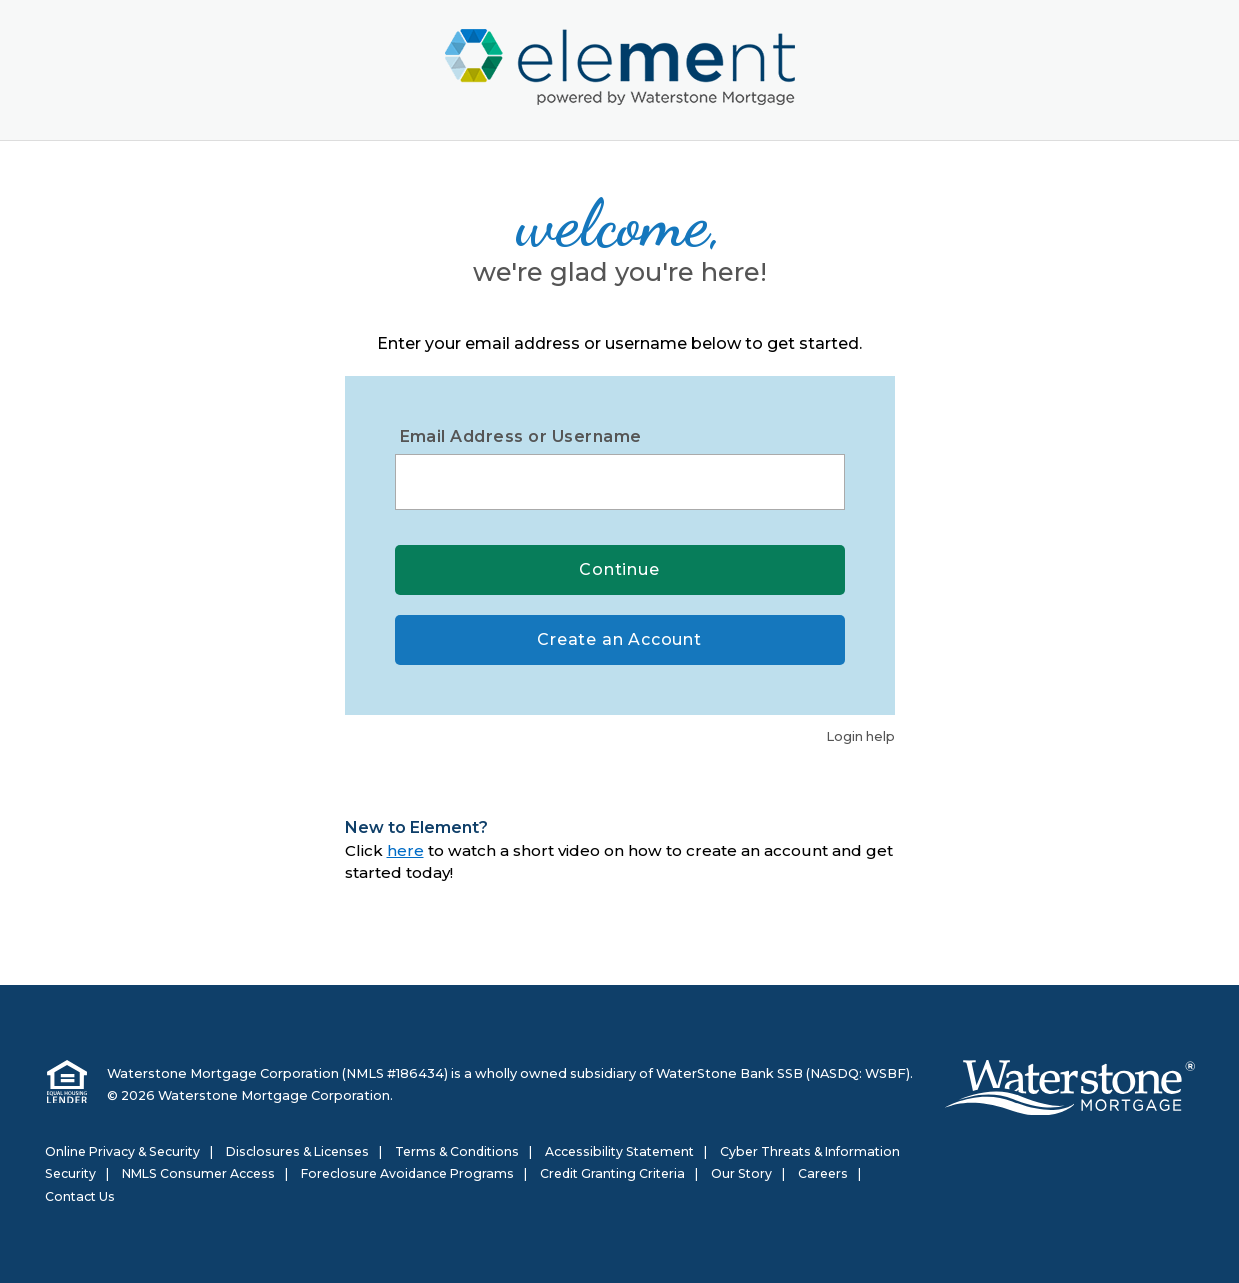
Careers (823, 1173)
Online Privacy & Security (122, 1151)
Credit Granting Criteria (612, 1173)
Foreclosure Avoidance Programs (407, 1173)
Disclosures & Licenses (297, 1151)
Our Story (741, 1173)
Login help (860, 736)
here (405, 850)
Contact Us (80, 1196)
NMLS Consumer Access (198, 1173)
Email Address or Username (521, 436)
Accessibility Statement (619, 1151)
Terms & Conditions (457, 1151)
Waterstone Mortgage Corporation (223, 1073)
